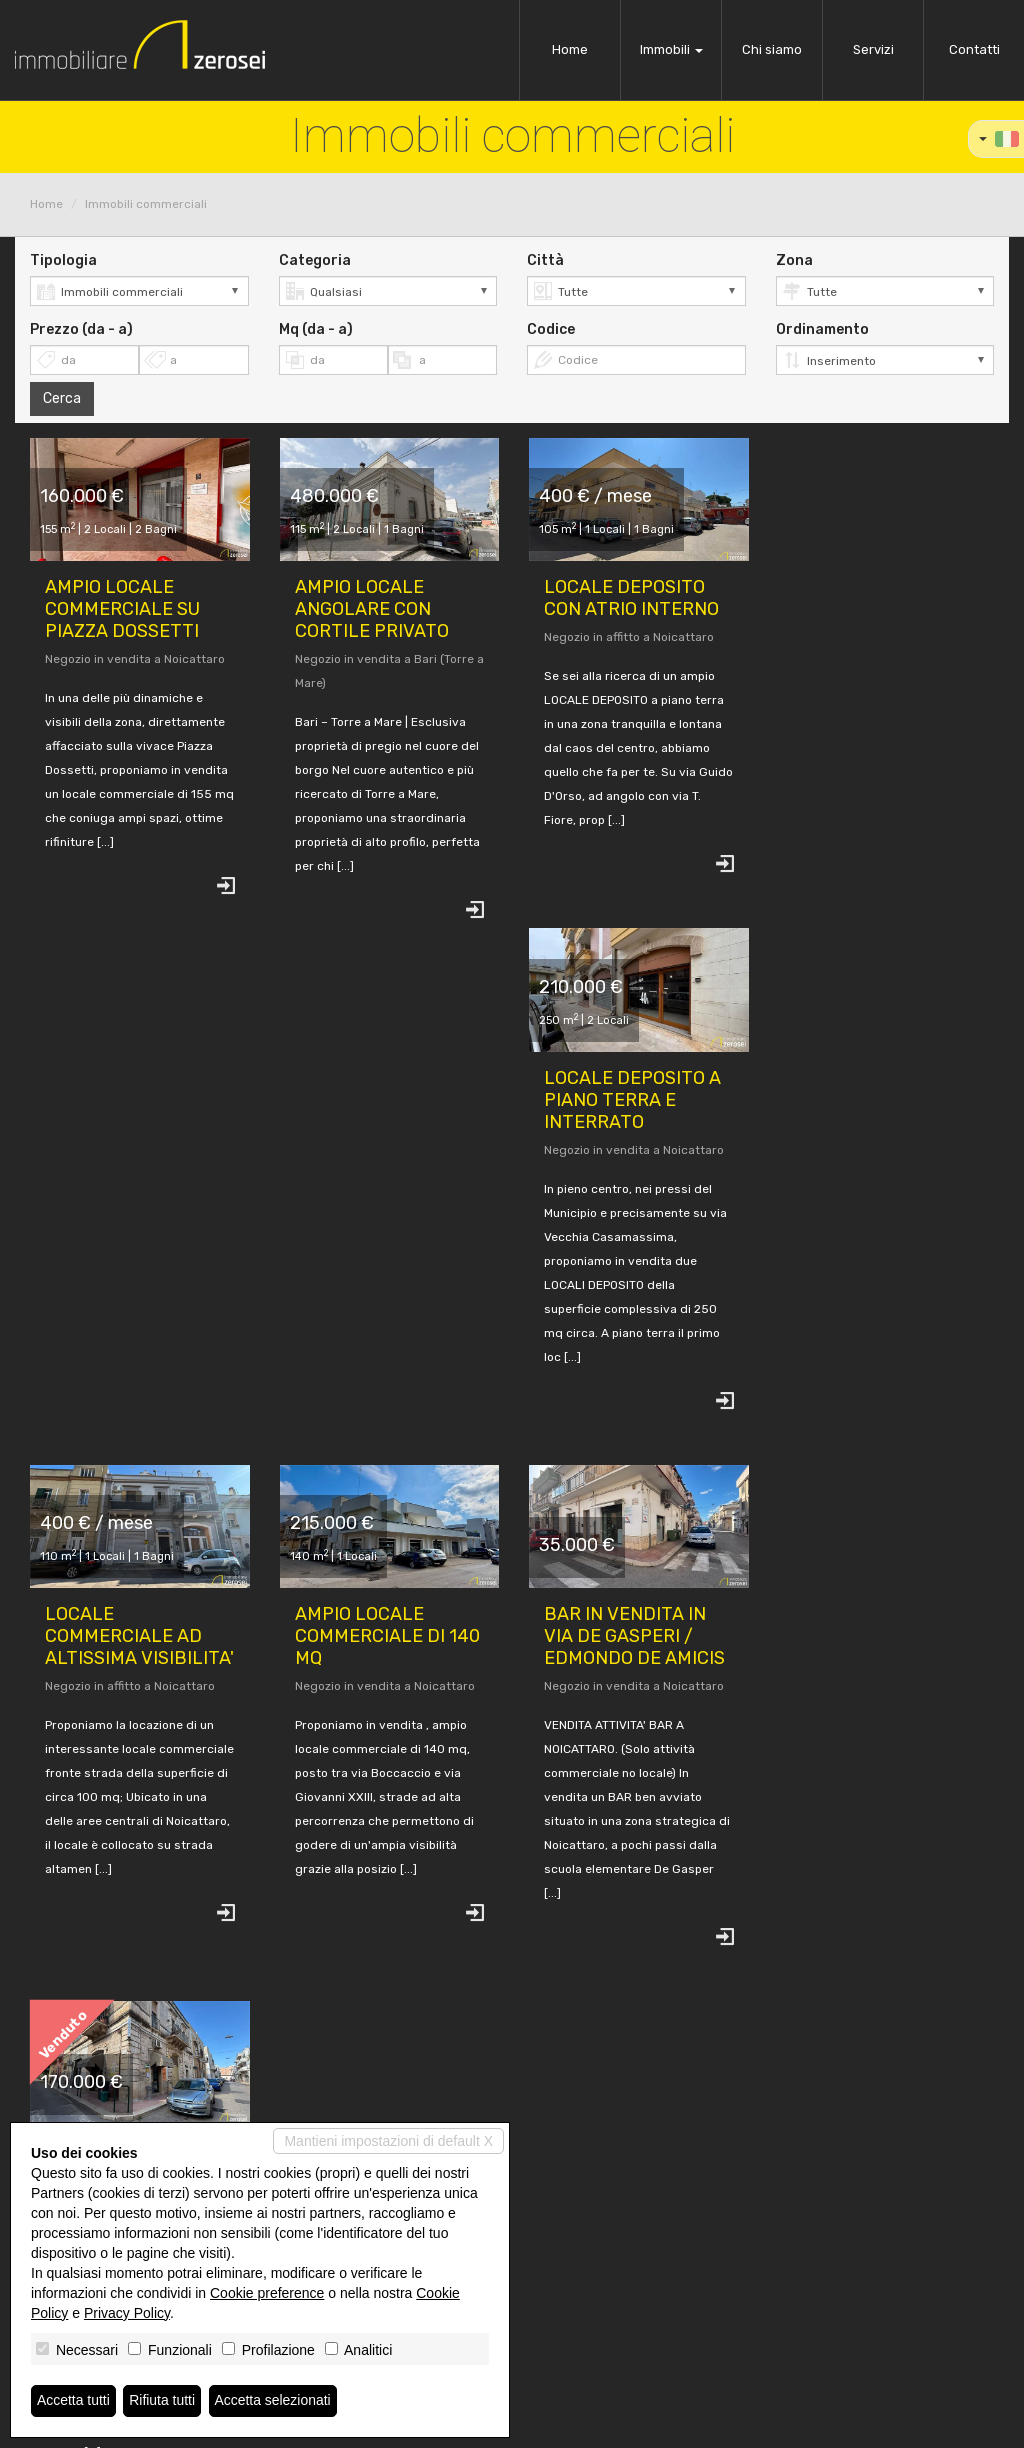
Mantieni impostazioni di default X (388, 2141)
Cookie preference (267, 2293)
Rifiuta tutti (163, 2401)
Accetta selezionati (273, 2401)
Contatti (974, 49)
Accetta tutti (73, 2401)
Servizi (873, 49)
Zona (794, 260)
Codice (551, 329)
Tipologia (63, 260)
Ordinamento (822, 329)
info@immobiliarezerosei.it (603, 2301)
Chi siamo (772, 49)
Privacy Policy (127, 2313)
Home (570, 49)
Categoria (315, 260)
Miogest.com (648, 2424)
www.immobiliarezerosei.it (603, 2335)
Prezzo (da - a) (81, 329)
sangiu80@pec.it (576, 2318)
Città (545, 260)
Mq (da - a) (316, 329)
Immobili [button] (671, 49)
